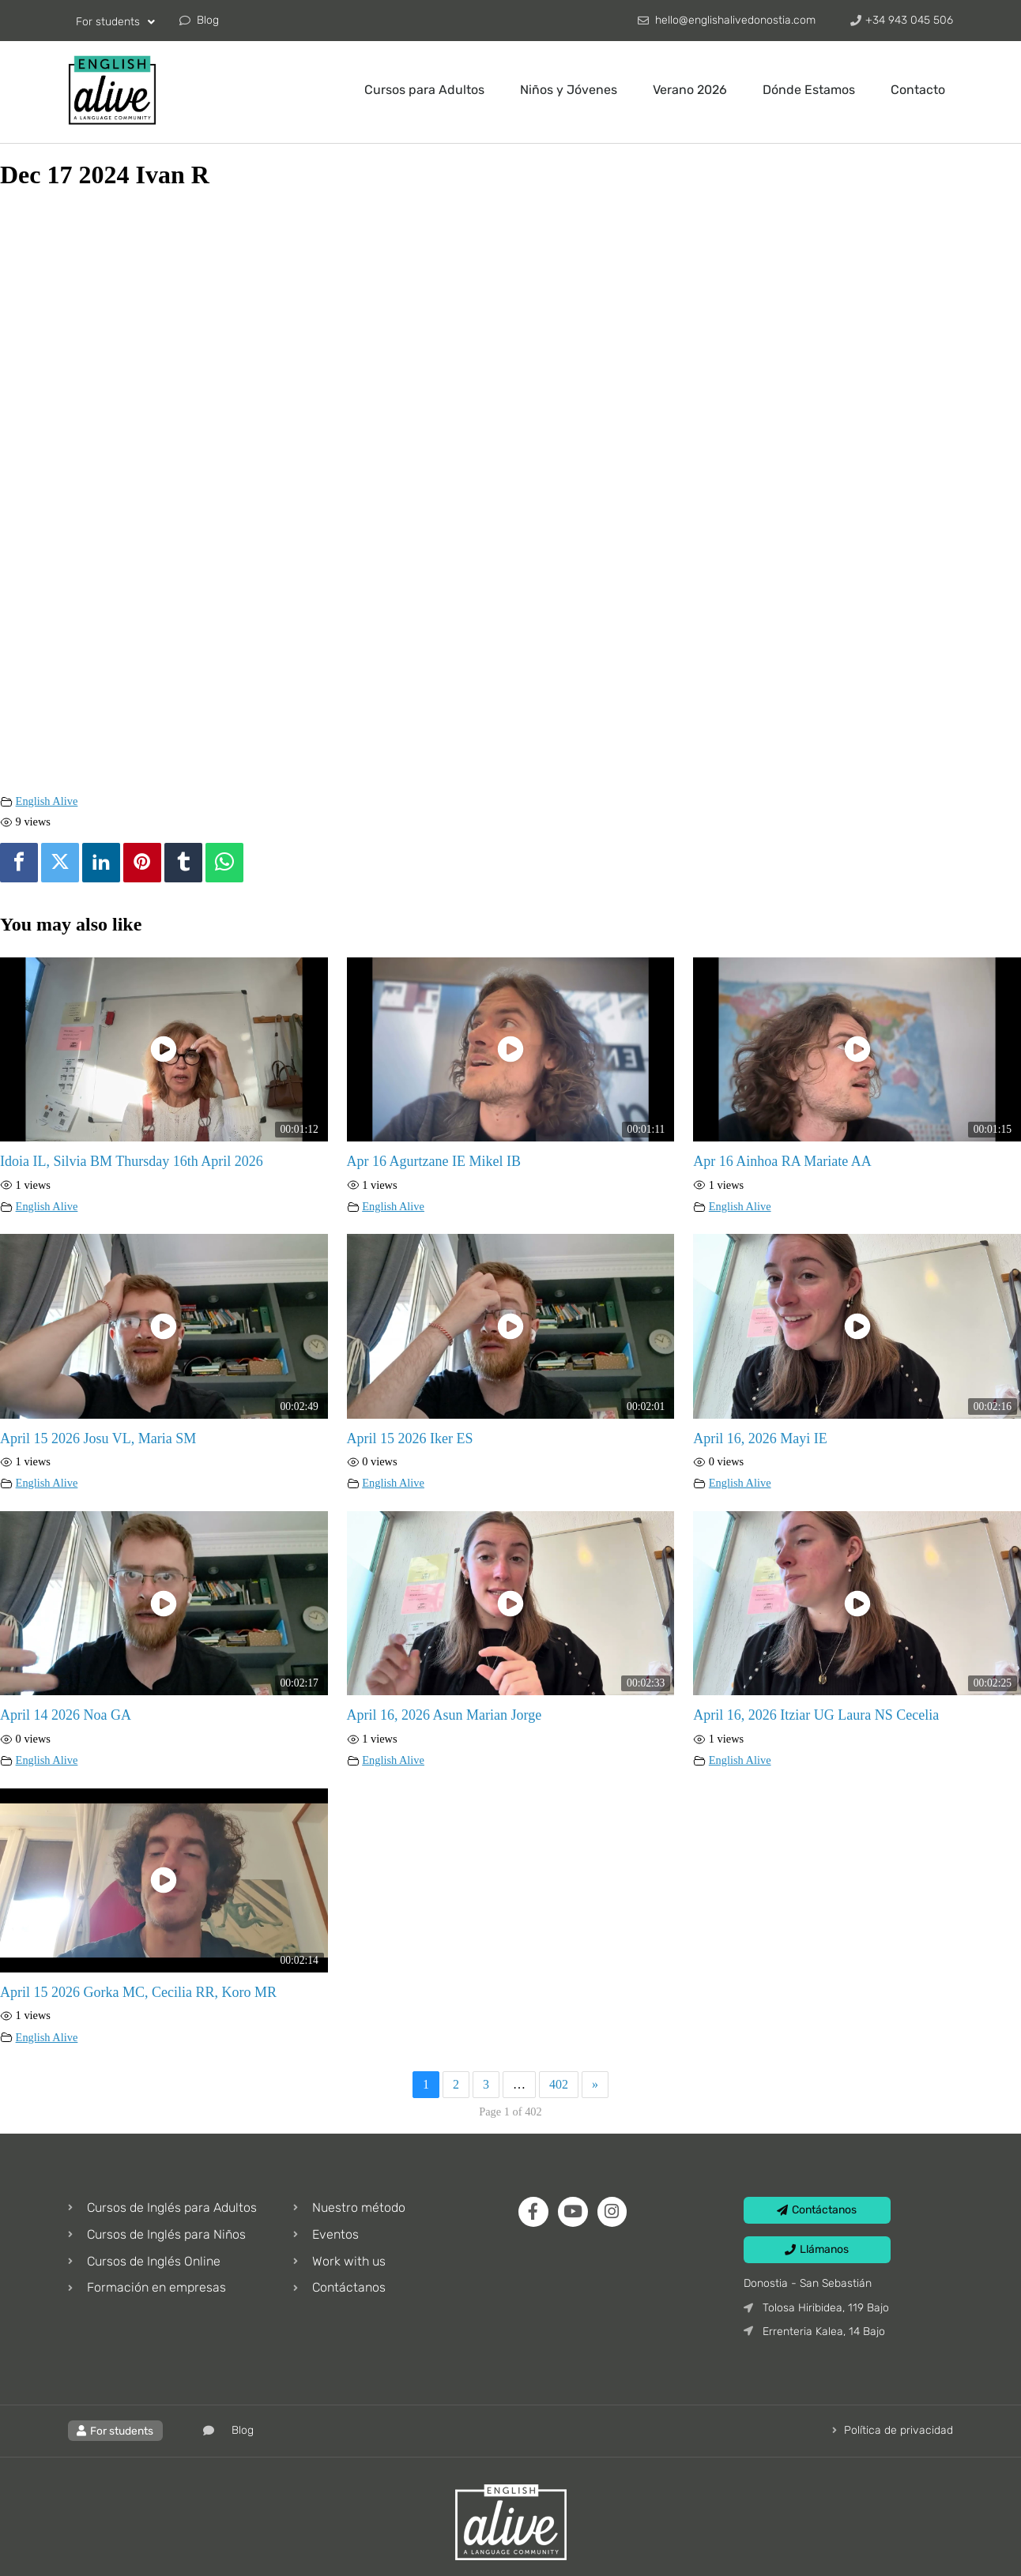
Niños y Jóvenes (568, 89)
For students (115, 22)
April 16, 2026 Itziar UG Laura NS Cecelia (816, 1715)
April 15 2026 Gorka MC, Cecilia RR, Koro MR (138, 1992)
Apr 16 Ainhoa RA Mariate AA (782, 1161)
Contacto (918, 89)
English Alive (47, 801)
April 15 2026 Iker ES (410, 1438)
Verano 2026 (690, 89)
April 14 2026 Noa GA (65, 1715)
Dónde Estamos (809, 89)
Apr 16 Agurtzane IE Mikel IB (434, 1161)
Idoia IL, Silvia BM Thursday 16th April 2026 (131, 1161)
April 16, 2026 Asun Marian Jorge (444, 1715)
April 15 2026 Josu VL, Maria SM (98, 1438)
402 (558, 2084)
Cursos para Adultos (424, 89)
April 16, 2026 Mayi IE (760, 1438)
